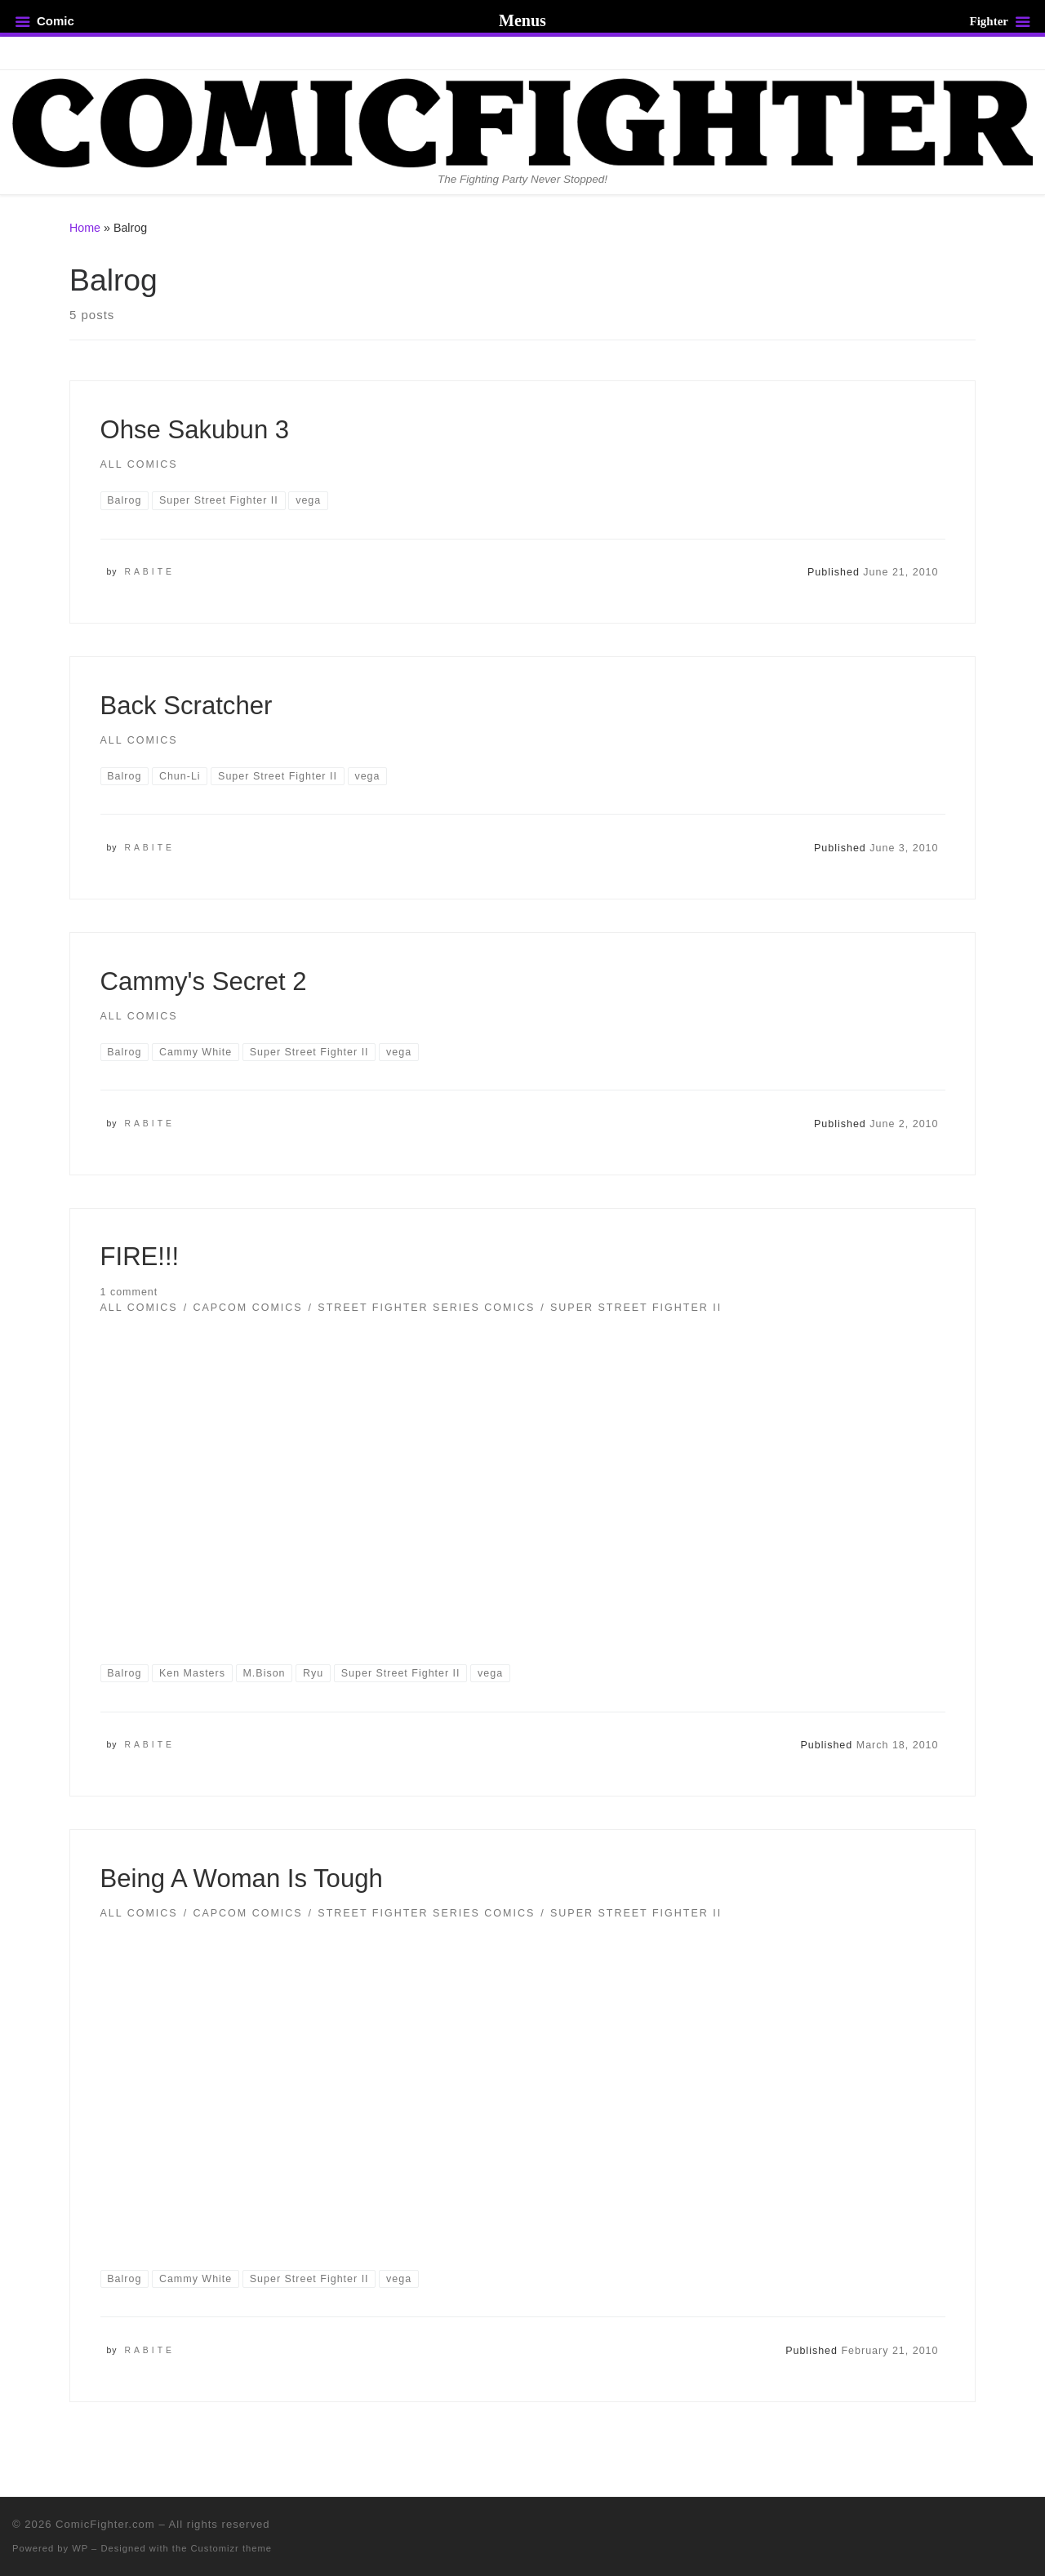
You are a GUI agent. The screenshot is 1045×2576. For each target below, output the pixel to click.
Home (84, 227)
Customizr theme (232, 2548)
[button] (522, 1477)
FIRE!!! (140, 1256)
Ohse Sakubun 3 (195, 429)
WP (80, 2548)
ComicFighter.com (105, 2524)
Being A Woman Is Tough (241, 1878)
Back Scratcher (186, 705)
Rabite (149, 571)
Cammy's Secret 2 (203, 981)
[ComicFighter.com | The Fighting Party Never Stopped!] (522, 120)
